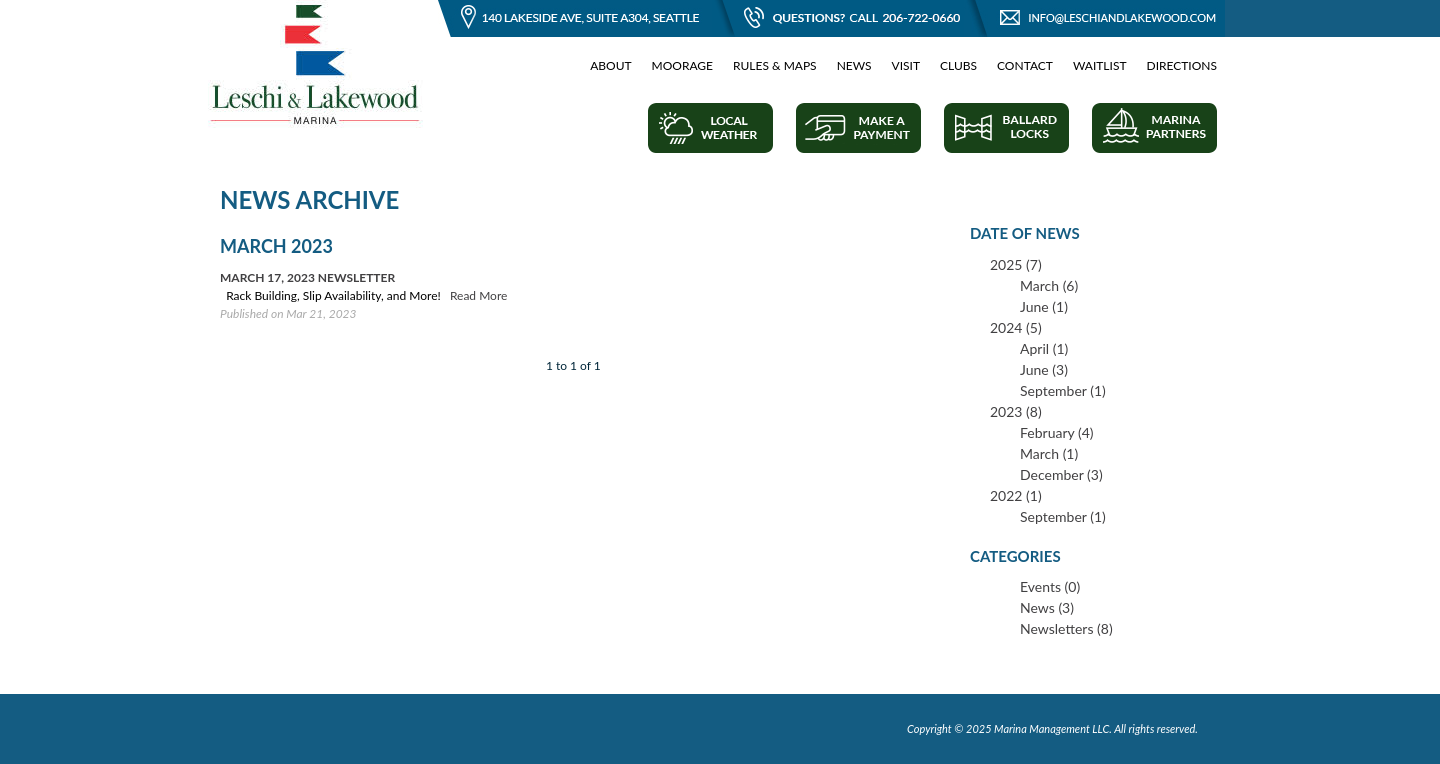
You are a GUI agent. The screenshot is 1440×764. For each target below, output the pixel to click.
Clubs (958, 65)
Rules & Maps (775, 65)
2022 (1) (1016, 495)
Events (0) (1050, 586)
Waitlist (1100, 65)
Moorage (682, 65)
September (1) (1063, 390)
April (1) (1044, 348)
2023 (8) (1016, 411)
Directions (1182, 65)
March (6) (1049, 285)
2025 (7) (1016, 264)
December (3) (1061, 474)
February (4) (1057, 432)
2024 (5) (1016, 327)
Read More (478, 295)
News (854, 65)
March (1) (1049, 453)
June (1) (1044, 306)
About (610, 65)
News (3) (1047, 607)
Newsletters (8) (1066, 628)
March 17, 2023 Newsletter (307, 277)
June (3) (1044, 369)
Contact (1025, 65)
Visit (906, 65)
